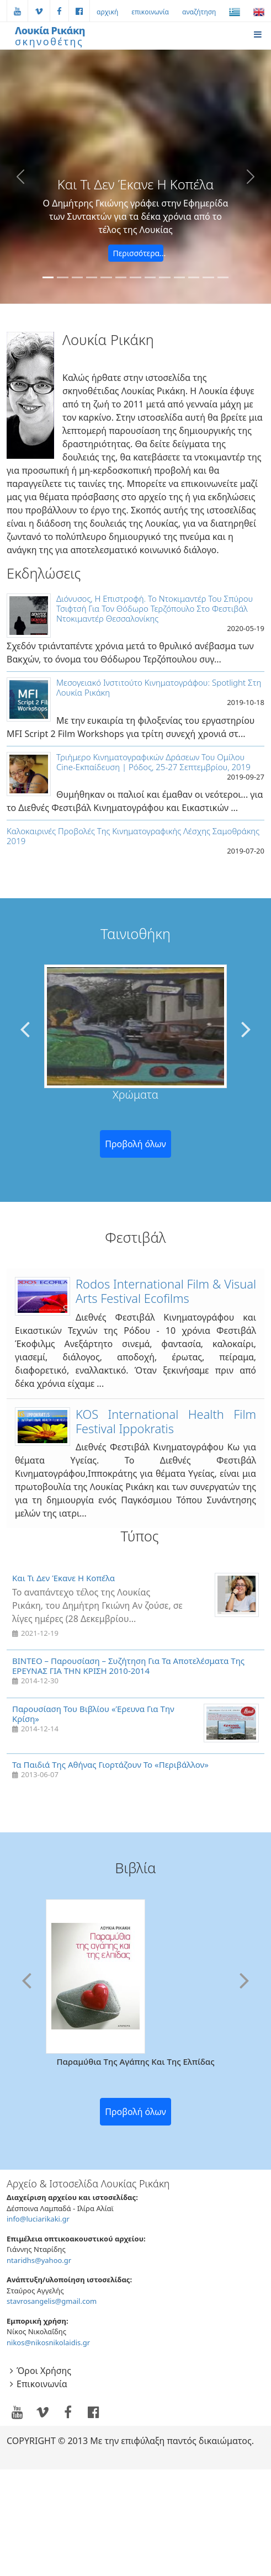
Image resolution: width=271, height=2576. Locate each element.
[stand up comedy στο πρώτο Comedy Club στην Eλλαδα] (135, 277)
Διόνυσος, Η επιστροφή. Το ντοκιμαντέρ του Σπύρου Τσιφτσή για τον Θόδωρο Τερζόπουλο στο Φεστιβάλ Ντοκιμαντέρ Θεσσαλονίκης (154, 608)
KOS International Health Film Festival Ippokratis (166, 1421)
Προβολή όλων (135, 1144)
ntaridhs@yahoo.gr (39, 2260)
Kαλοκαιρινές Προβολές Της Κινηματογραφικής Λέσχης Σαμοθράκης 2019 (133, 835)
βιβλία (135, 1868)
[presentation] (25, 1028)
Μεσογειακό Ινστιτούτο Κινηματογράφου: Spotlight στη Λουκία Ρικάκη (158, 687)
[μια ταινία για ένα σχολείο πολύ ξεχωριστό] (208, 277)
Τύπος (139, 1536)
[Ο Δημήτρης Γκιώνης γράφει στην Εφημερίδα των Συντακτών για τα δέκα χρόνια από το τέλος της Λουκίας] (48, 277)
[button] (20, 177)
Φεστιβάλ (135, 1237)
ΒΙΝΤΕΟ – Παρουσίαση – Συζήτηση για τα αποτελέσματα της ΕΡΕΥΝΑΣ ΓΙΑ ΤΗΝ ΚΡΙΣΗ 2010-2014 (128, 1665)
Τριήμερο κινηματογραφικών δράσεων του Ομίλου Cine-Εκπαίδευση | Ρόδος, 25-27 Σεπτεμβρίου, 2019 (153, 761)
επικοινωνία (150, 12)
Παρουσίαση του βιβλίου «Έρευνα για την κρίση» (93, 1713)
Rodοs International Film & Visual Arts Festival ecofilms (166, 1291)
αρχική (107, 12)
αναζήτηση (199, 12)
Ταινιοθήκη (135, 934)
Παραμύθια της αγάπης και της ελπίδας (135, 2061)
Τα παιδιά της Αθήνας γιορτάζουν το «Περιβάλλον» (110, 1764)
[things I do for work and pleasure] (105, 277)
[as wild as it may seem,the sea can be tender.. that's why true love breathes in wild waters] (91, 277)
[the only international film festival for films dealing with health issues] (193, 277)
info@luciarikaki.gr (38, 2219)
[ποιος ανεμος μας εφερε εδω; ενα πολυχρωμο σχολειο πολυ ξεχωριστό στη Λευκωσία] (77, 277)
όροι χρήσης (44, 2371)
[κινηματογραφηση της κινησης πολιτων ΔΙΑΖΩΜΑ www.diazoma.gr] (62, 277)
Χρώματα (135, 1094)
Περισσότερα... (138, 253)
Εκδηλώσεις (44, 573)
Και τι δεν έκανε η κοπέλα (63, 1577)
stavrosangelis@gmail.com (52, 2301)
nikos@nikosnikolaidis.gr (48, 2342)
